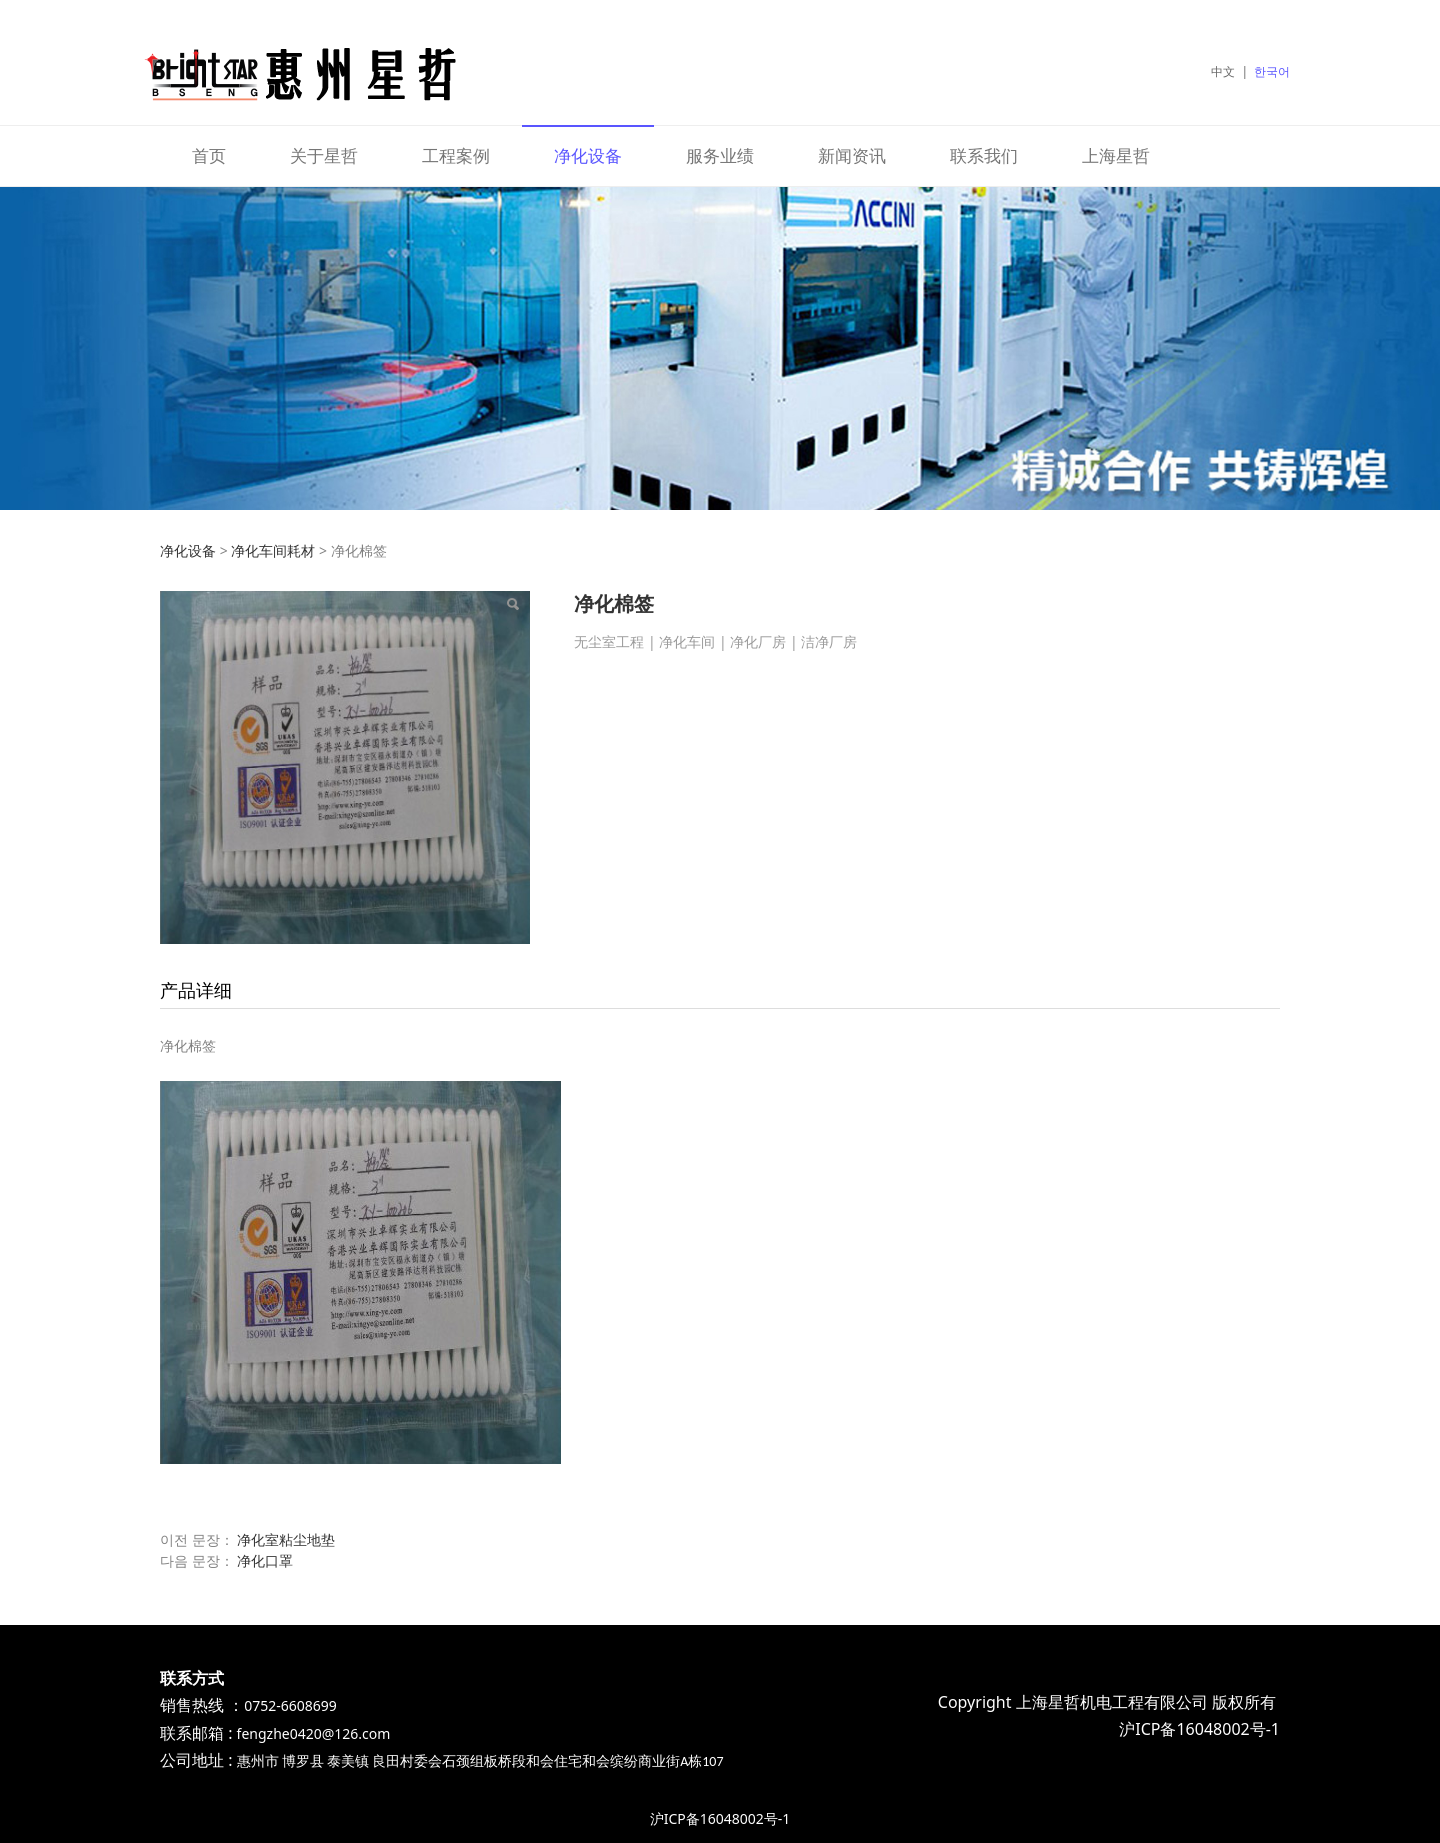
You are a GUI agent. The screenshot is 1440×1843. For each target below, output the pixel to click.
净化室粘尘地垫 (286, 1539)
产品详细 (196, 990)
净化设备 (588, 155)
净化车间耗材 (273, 550)
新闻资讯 (852, 155)
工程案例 (456, 155)
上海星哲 (1116, 155)
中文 (1223, 71)
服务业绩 (720, 155)
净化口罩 (265, 1560)
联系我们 (984, 155)
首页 (209, 155)
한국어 (1272, 71)
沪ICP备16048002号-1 (720, 1818)
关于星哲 (324, 155)
